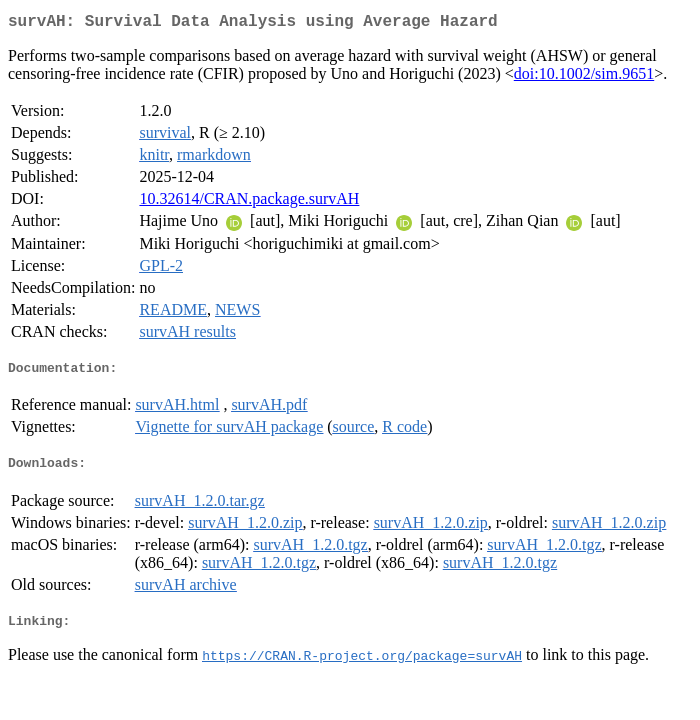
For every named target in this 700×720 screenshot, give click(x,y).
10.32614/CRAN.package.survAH (249, 202)
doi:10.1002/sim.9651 (584, 77)
